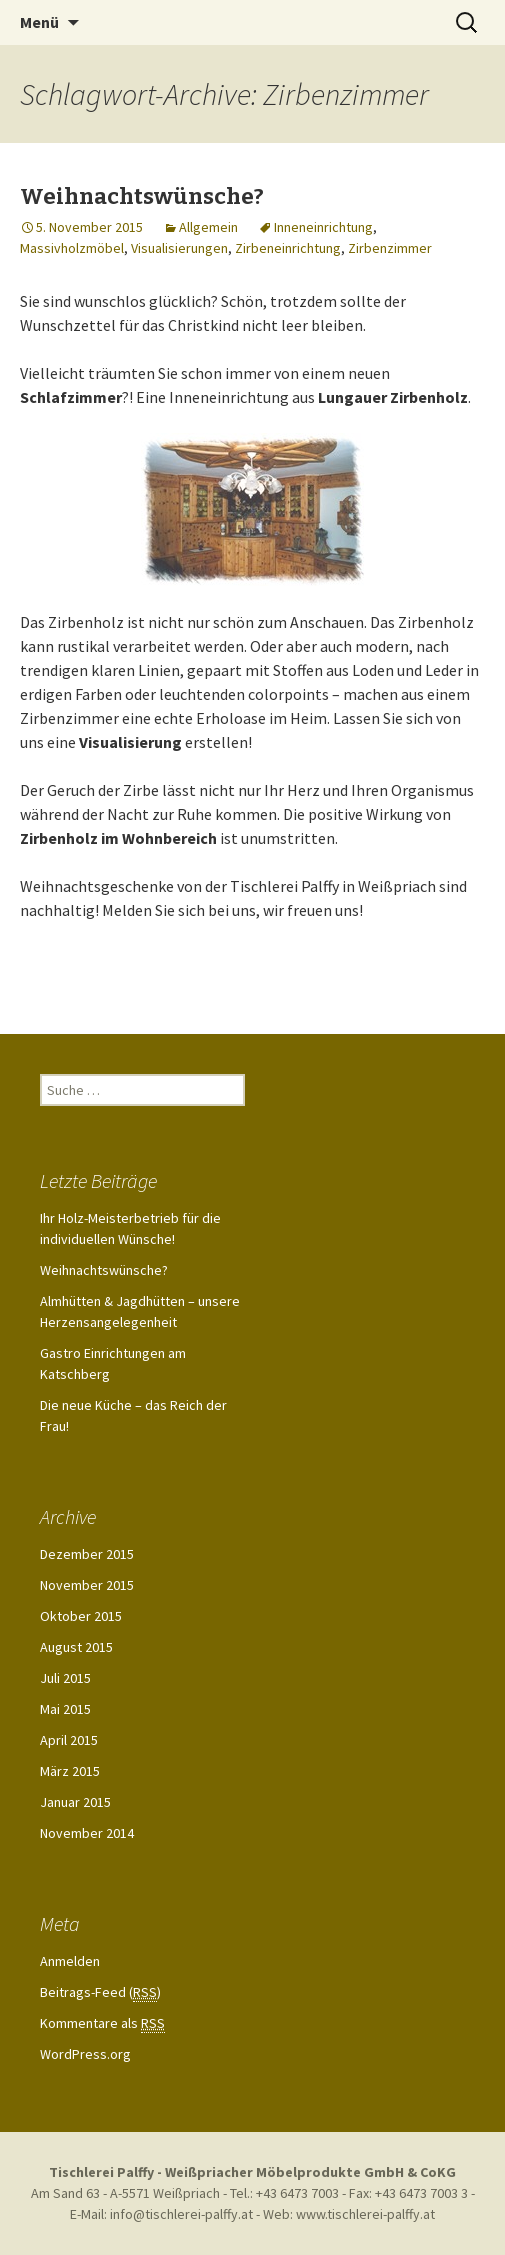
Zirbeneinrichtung (288, 248)
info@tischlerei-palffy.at (181, 2214)
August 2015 (76, 1647)
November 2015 (87, 1585)
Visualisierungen (179, 248)
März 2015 (70, 1771)
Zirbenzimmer (390, 248)
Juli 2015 (65, 1678)
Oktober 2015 (81, 1616)
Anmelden (70, 1961)
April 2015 (69, 1740)
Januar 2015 (75, 1802)
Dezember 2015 (87, 1554)
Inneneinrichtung (323, 227)
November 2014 (87, 1833)
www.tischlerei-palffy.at (365, 2214)
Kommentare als (102, 2023)
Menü (39, 22)
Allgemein (208, 227)
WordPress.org (85, 2054)
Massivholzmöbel (72, 248)
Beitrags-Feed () (100, 1992)
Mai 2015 (65, 1709)
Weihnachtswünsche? (142, 196)
